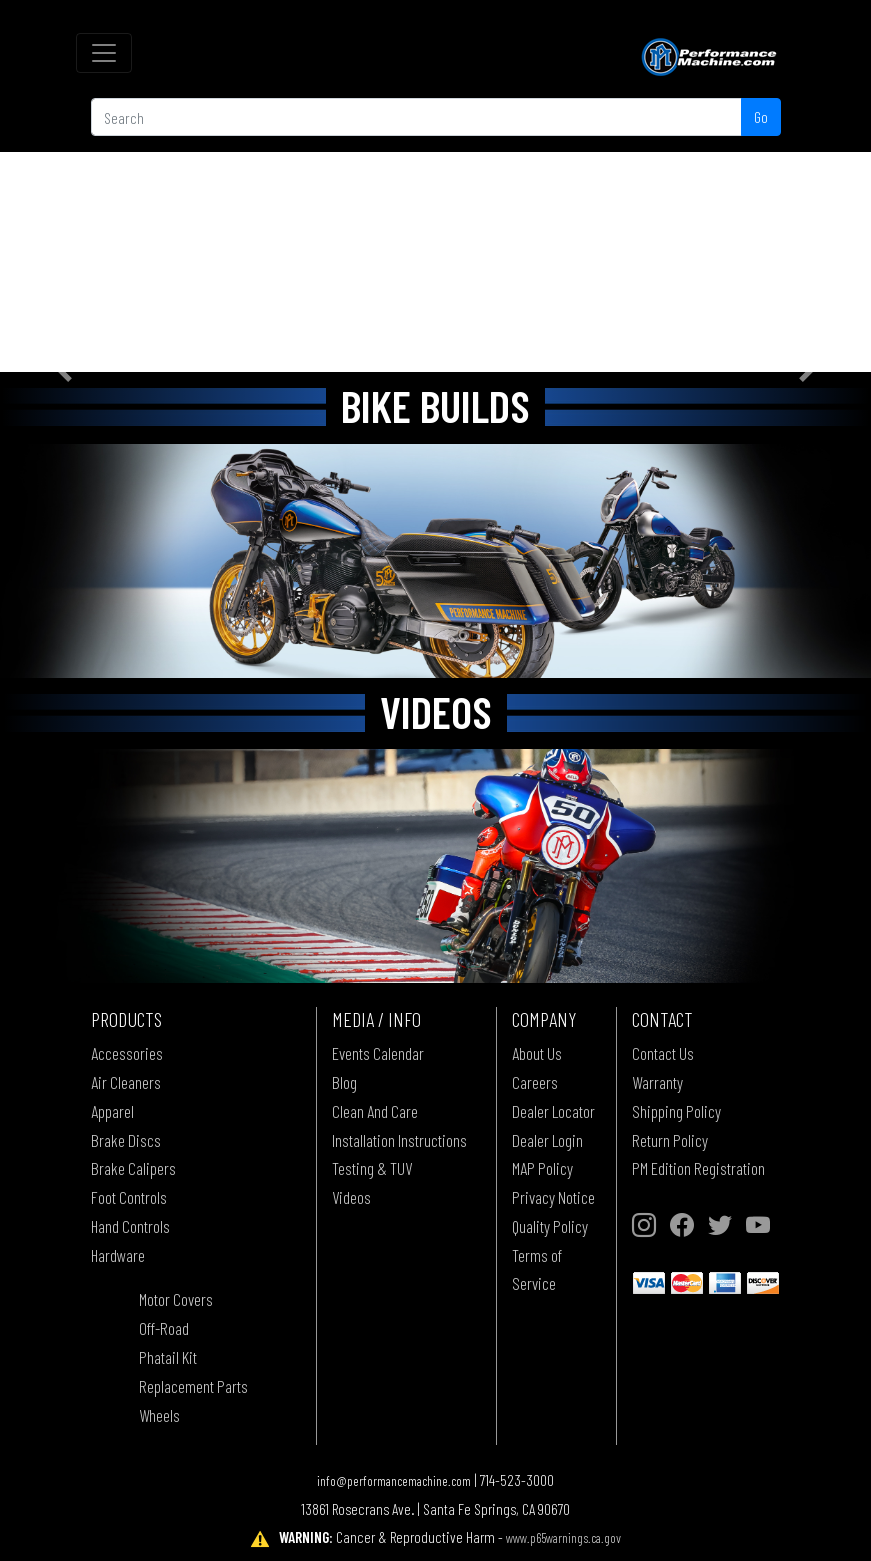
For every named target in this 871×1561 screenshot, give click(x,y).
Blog (344, 1082)
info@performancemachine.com (394, 1480)
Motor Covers (176, 1299)
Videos (351, 1197)
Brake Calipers (133, 1168)
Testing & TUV (372, 1168)
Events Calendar (378, 1053)
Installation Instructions (399, 1140)
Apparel (112, 1111)
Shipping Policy (676, 1111)
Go (761, 116)
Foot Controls (129, 1197)
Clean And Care (375, 1111)
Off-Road (164, 1328)
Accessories (127, 1053)
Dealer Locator (553, 1111)
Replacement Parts (193, 1386)
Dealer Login (547, 1140)
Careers (535, 1082)
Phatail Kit (168, 1357)
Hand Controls (130, 1226)
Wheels (159, 1415)
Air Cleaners (126, 1082)
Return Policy (670, 1140)
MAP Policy (542, 1168)
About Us (537, 1053)
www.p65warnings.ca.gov (563, 1537)
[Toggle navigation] (104, 53)
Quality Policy (550, 1226)
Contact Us (663, 1053)
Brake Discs (126, 1140)
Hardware (118, 1255)
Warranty (657, 1082)
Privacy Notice (553, 1197)
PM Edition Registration (698, 1168)
